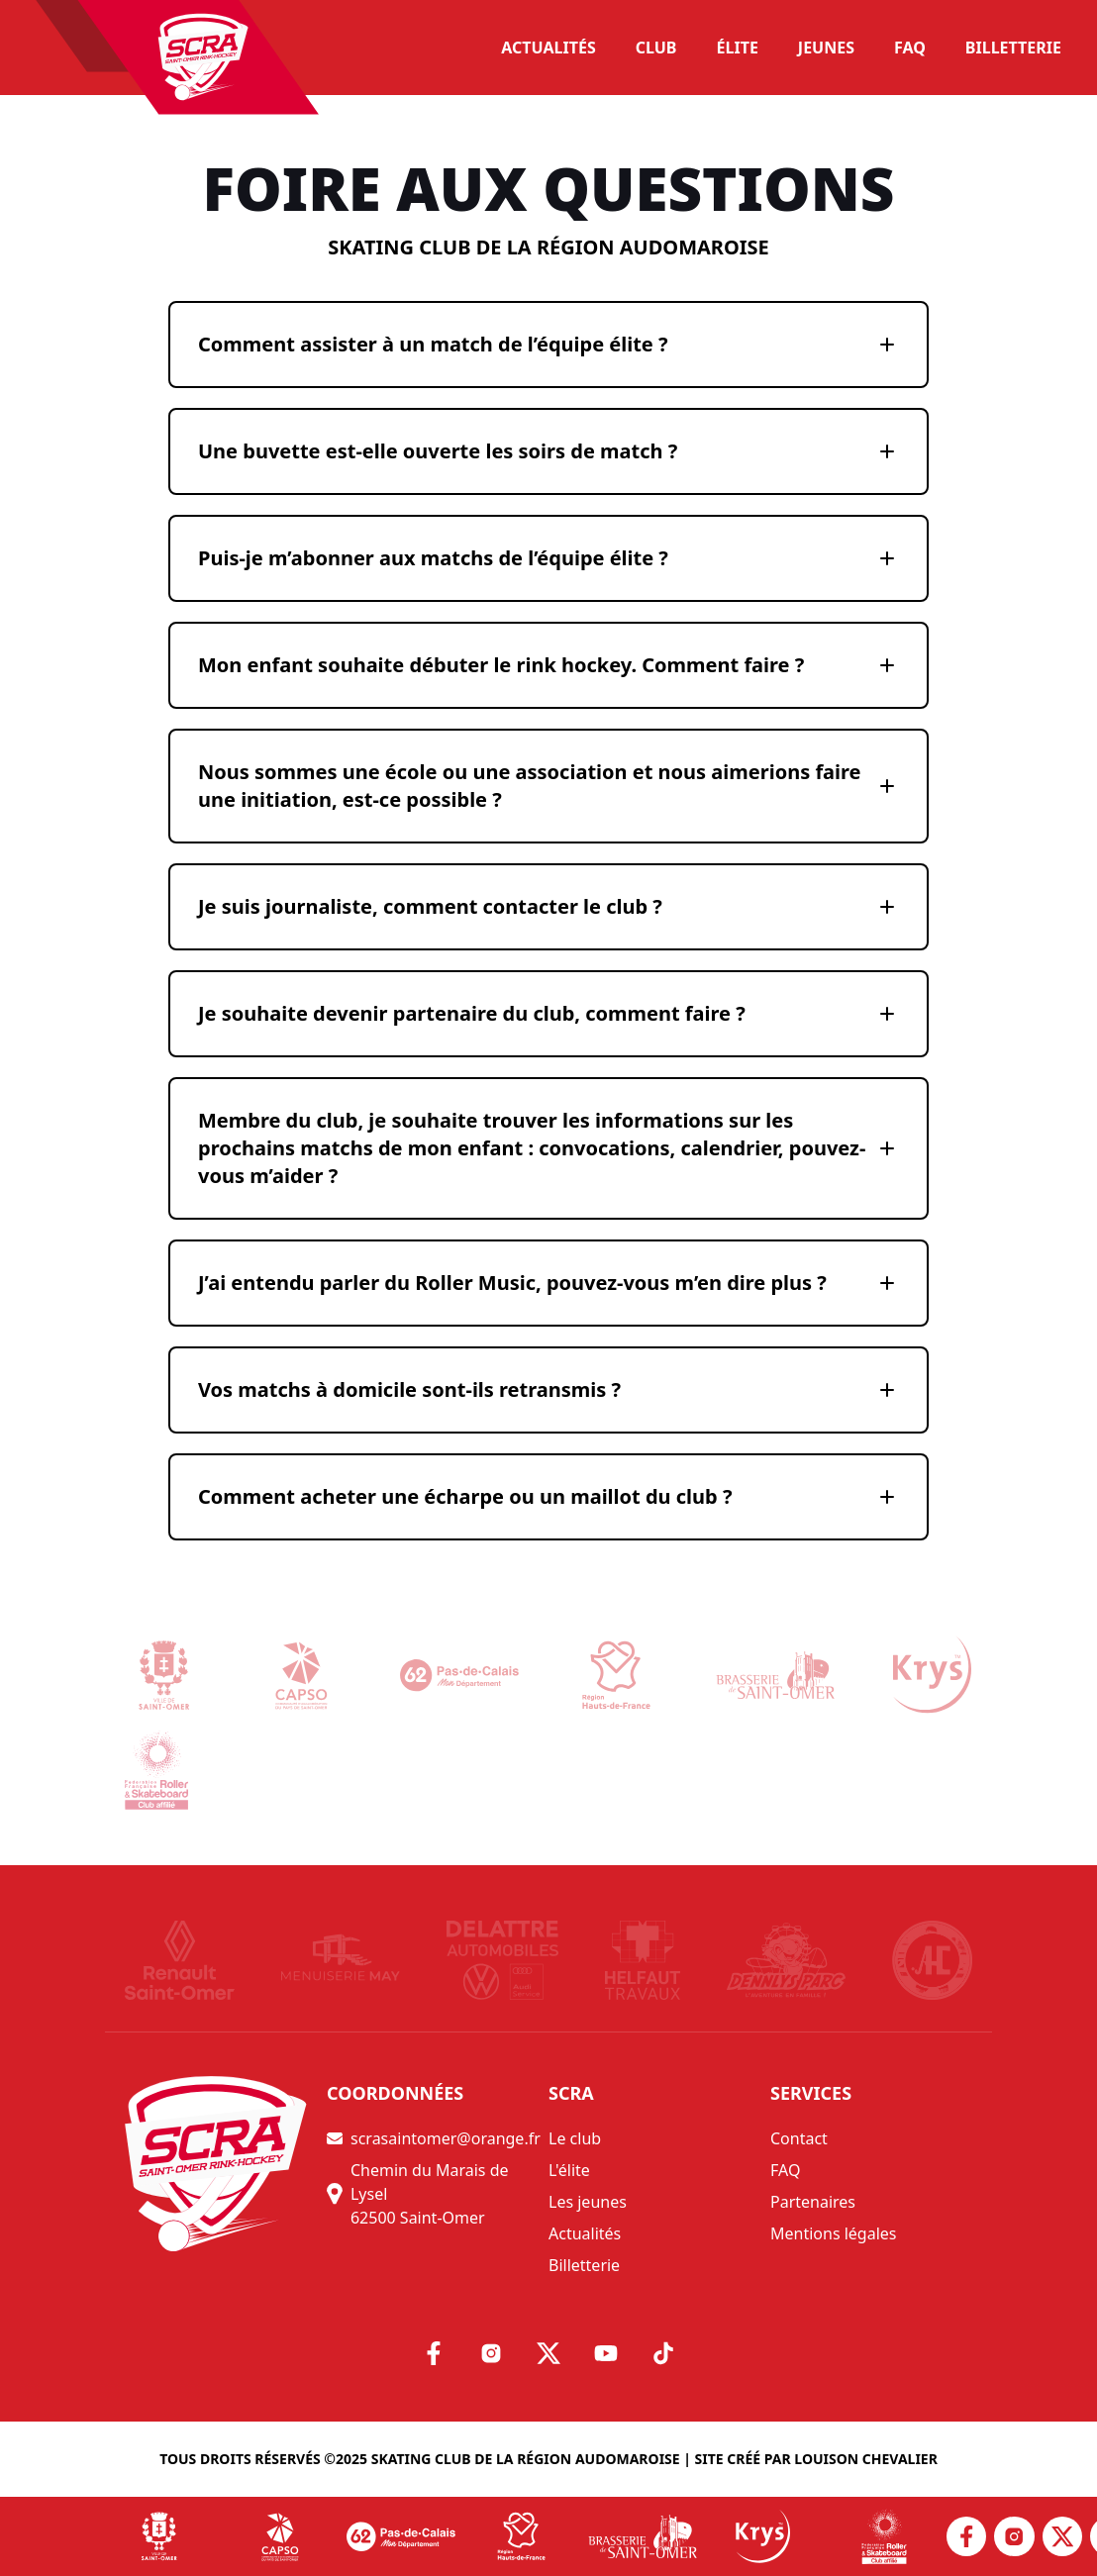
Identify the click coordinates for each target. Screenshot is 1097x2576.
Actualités (584, 2233)
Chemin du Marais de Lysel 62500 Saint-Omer (418, 2194)
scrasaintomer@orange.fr (434, 2138)
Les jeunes (587, 2202)
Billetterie (584, 2265)
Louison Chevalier (866, 2458)
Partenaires (812, 2202)
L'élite (569, 2170)
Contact (799, 2138)
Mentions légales (833, 2233)
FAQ (785, 2170)
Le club (574, 2138)
